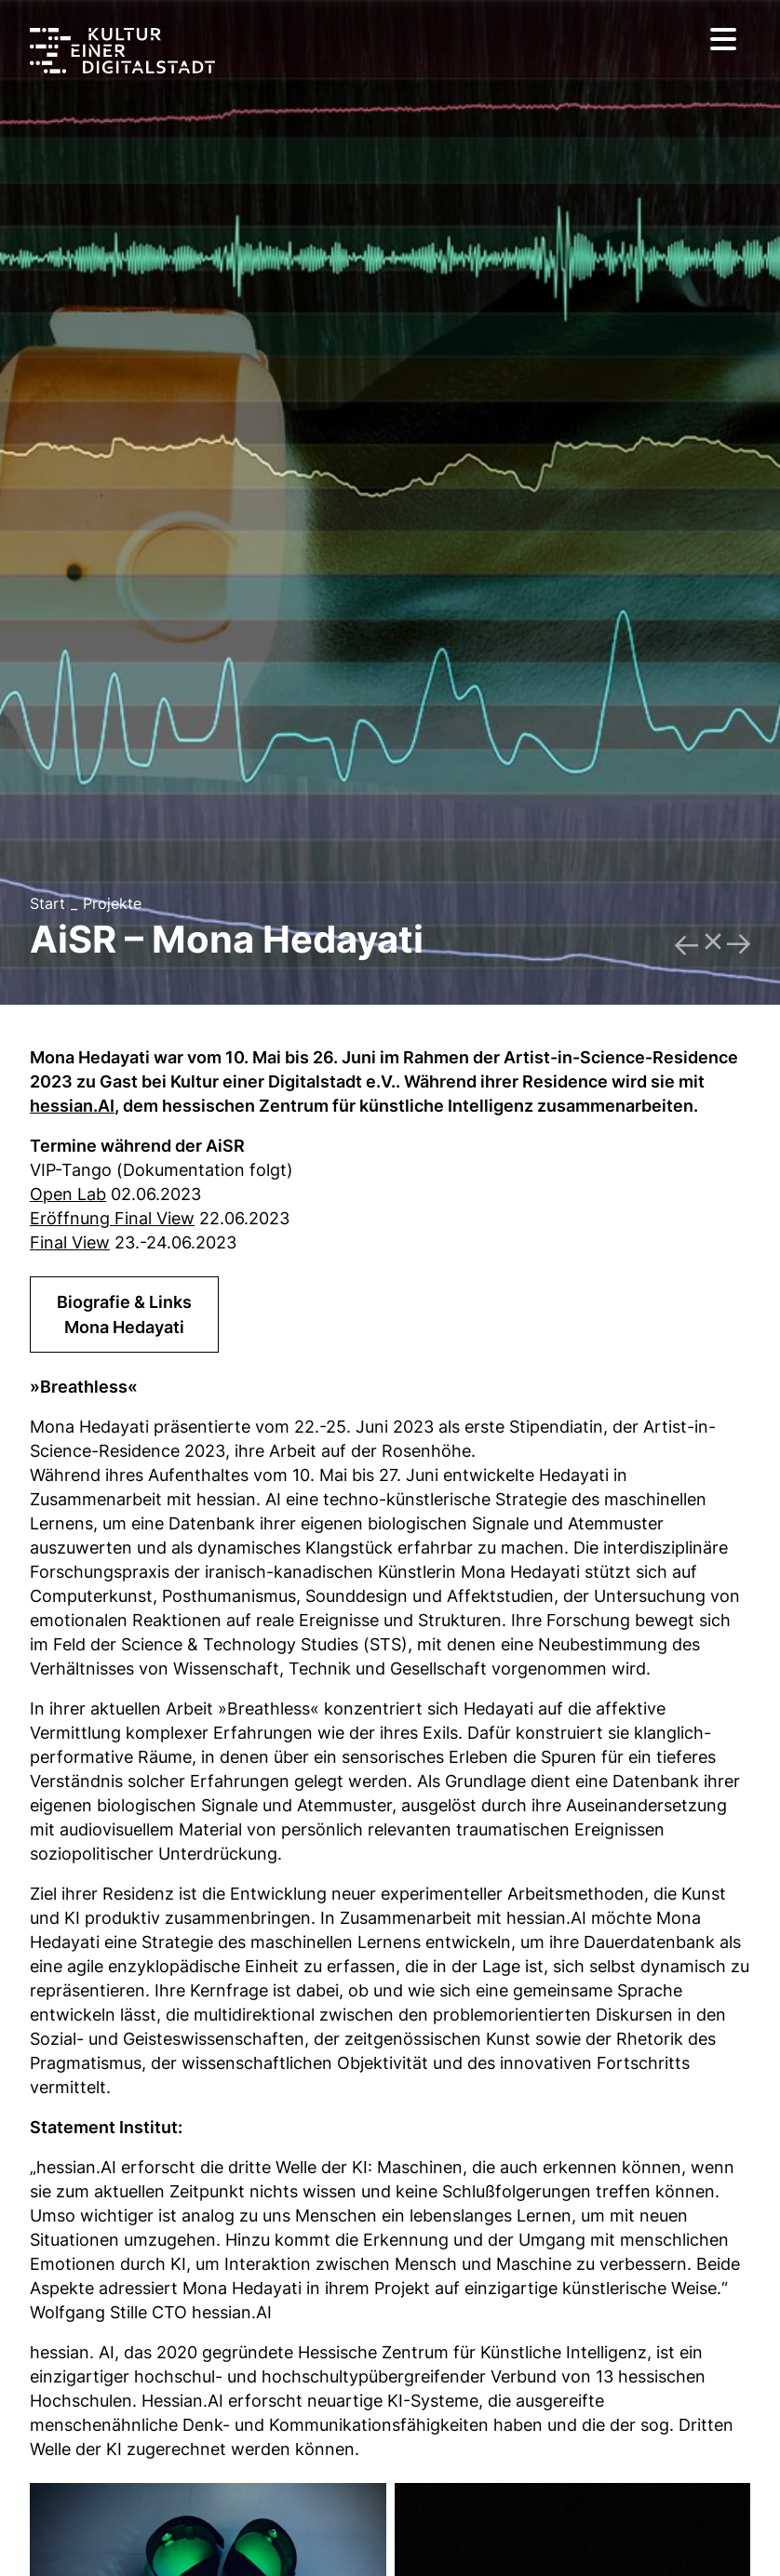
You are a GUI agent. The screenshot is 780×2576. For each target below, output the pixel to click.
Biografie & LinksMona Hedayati (124, 1314)
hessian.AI (72, 1105)
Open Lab (68, 1194)
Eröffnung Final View (112, 1218)
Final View (70, 1242)
